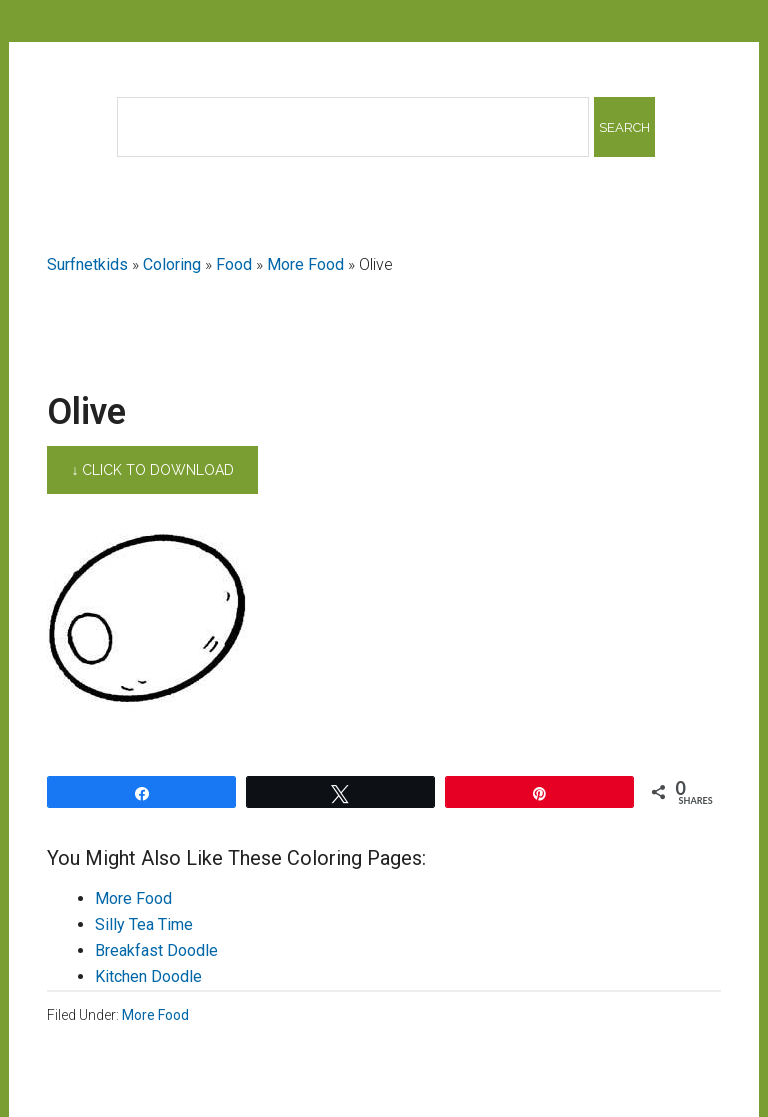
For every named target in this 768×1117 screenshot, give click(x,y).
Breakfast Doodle (156, 950)
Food (234, 264)
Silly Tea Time (144, 924)
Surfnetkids (87, 264)
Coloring (172, 264)
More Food (305, 264)
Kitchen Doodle (148, 976)
